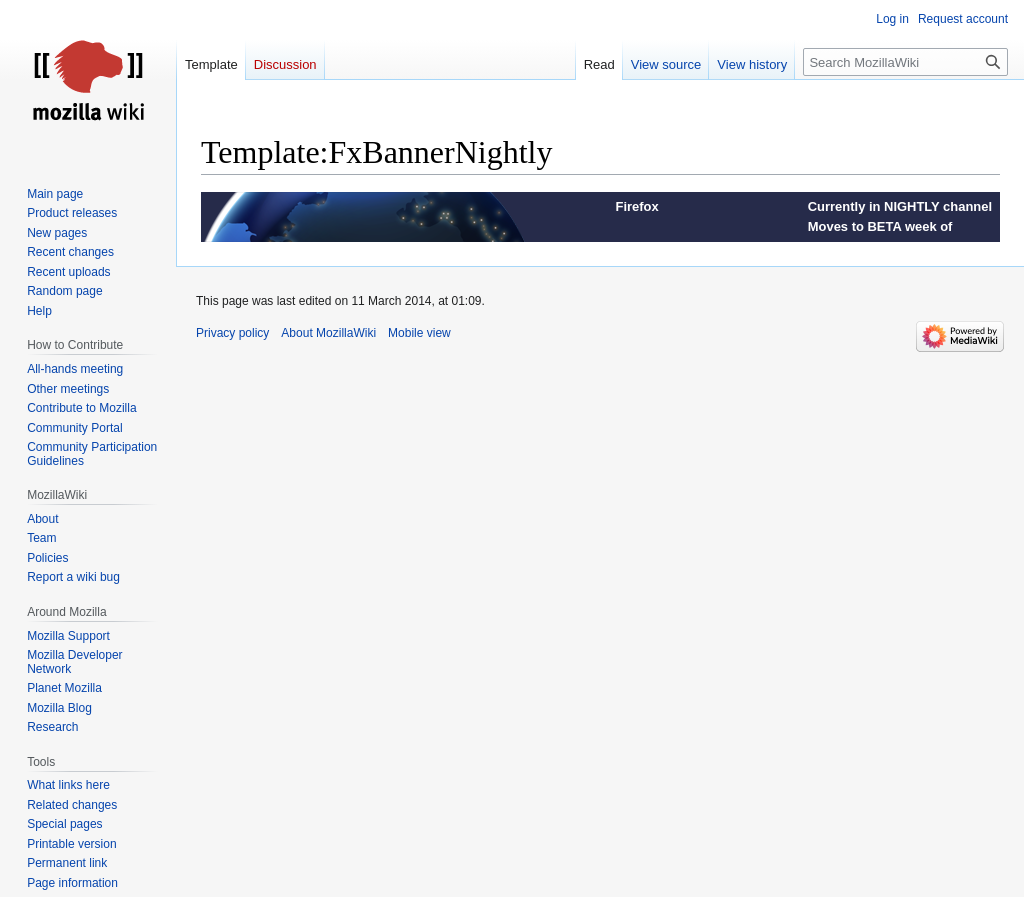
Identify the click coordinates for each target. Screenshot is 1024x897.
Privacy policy (232, 333)
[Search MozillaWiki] (905, 62)
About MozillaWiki (328, 333)
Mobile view (419, 333)
